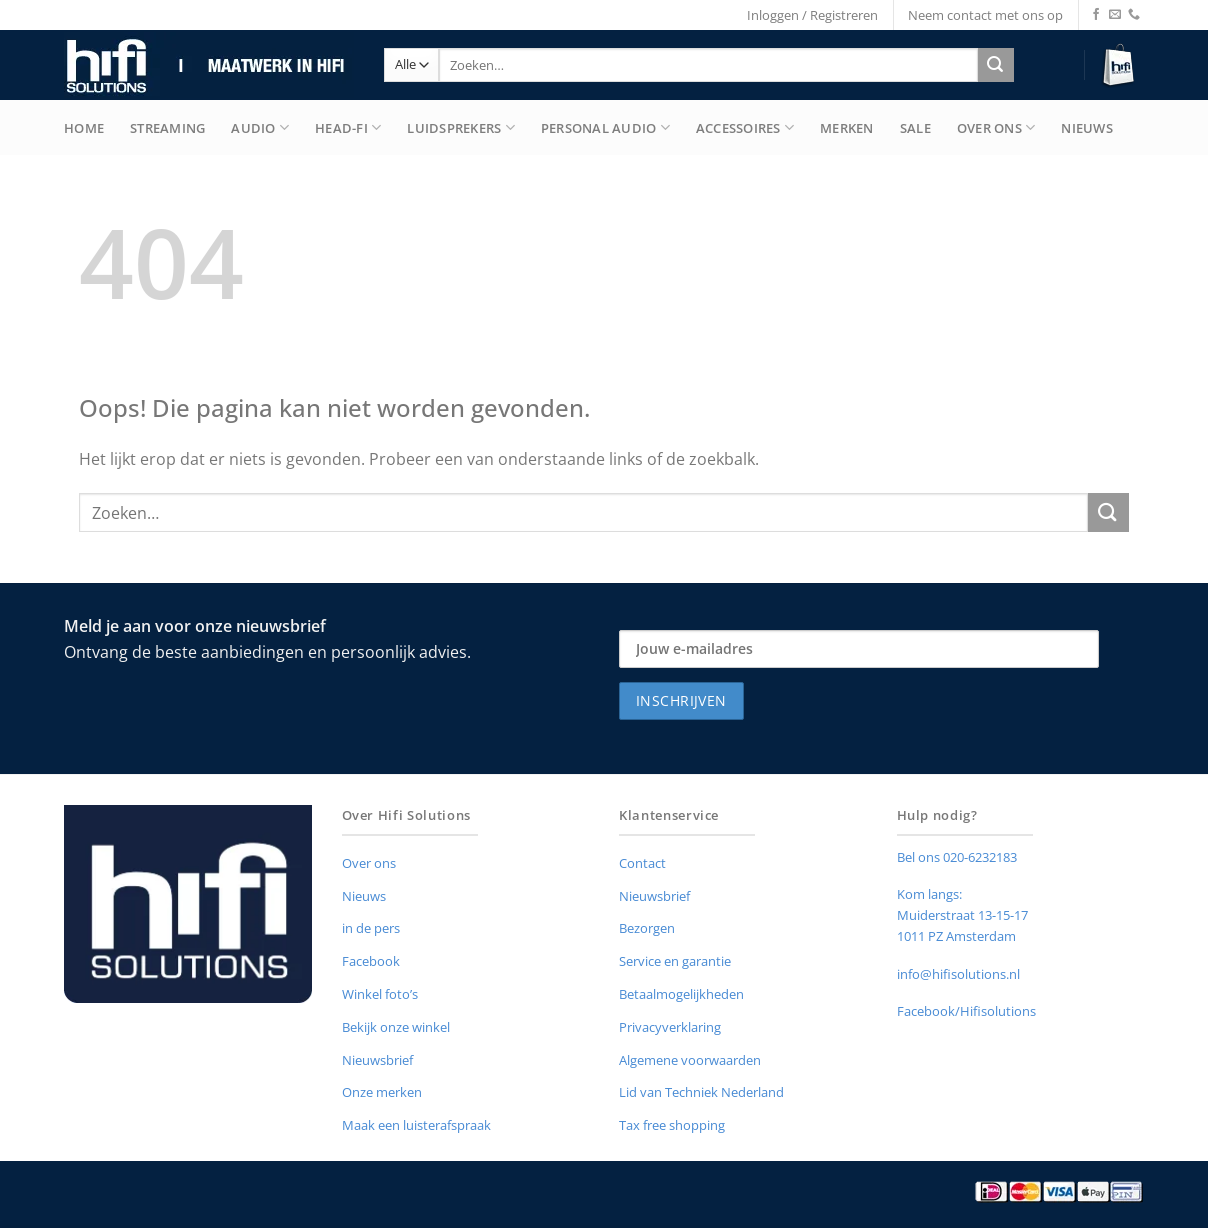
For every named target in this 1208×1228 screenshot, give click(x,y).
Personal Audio (605, 127)
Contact (642, 863)
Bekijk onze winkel (396, 1027)
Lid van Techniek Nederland (701, 1092)
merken (847, 128)
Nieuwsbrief (377, 1060)
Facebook (371, 961)
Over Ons (996, 127)
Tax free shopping (672, 1125)
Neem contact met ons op (985, 15)
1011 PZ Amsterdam (956, 936)
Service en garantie (675, 961)
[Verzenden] (995, 65)
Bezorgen (647, 928)
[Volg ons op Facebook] (1096, 15)
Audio (260, 127)
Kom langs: (929, 894)
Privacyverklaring (670, 1027)
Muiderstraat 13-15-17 (962, 915)
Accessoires (745, 127)
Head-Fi (348, 127)
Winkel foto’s (380, 994)
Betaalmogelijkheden (681, 994)
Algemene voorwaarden (690, 1060)
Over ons (369, 863)
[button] (1121, 65)
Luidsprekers (461, 127)
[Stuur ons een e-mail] (1115, 15)
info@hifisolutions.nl (958, 974)
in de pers (371, 928)
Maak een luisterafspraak (416, 1125)
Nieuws (1087, 128)
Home (84, 128)
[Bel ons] (1134, 15)
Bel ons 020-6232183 (957, 857)
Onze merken (382, 1092)
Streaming (167, 128)
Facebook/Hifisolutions (966, 1011)
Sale (915, 128)
